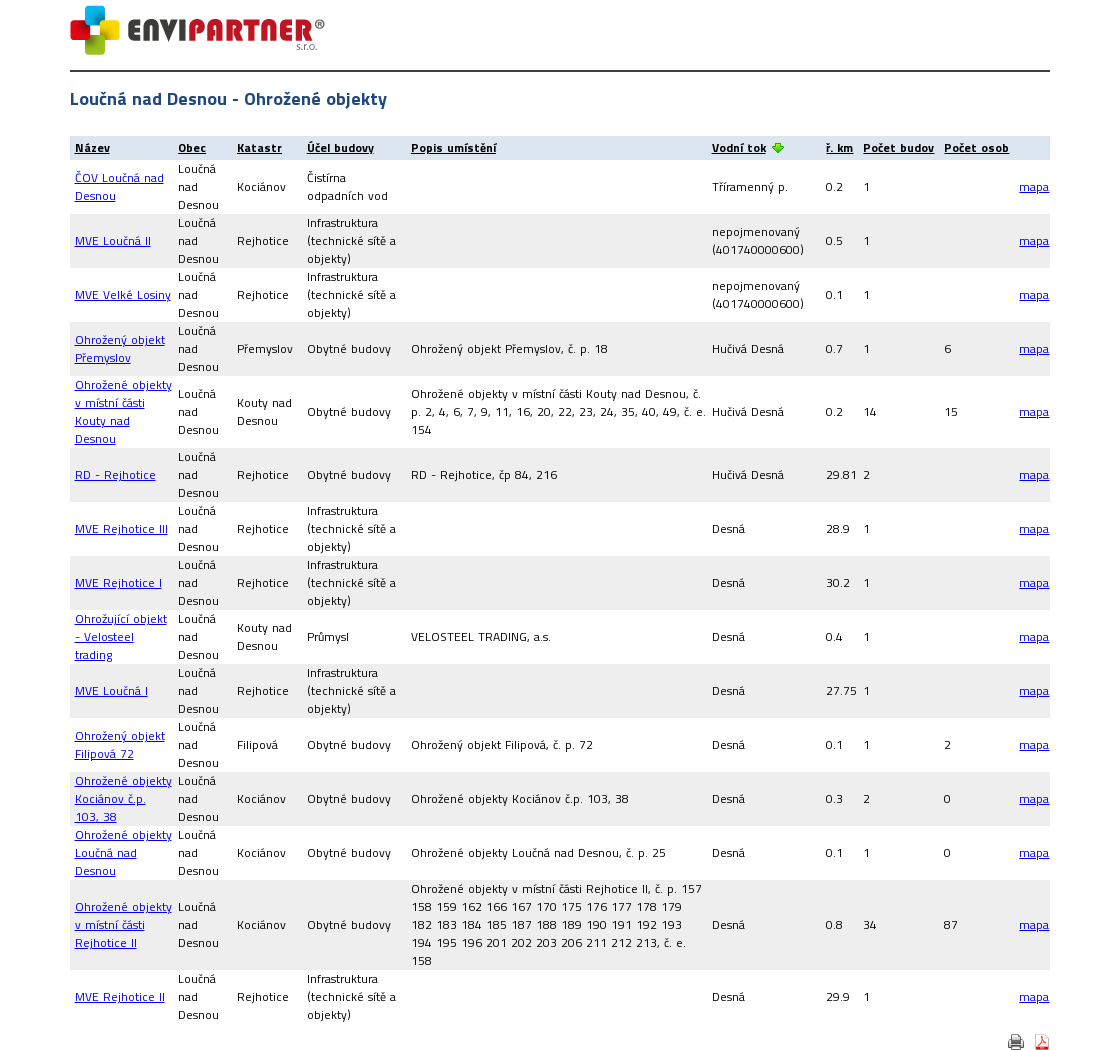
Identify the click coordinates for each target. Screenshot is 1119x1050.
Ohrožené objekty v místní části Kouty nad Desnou (123, 411)
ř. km (839, 147)
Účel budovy (340, 147)
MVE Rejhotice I (118, 582)
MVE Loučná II (113, 240)
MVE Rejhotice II (120, 996)
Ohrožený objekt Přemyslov (120, 348)
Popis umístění (453, 147)
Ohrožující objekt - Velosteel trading (121, 636)
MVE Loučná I (111, 690)
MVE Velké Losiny (123, 294)
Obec (192, 147)
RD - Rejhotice (115, 474)
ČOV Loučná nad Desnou (119, 186)
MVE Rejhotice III (121, 528)
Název (92, 147)
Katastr (259, 147)
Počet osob (976, 147)
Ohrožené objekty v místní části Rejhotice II (123, 924)
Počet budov (898, 147)
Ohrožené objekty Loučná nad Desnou (123, 852)
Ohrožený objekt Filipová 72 (120, 744)
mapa (1034, 186)
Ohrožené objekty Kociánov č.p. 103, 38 (123, 798)
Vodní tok (739, 147)
